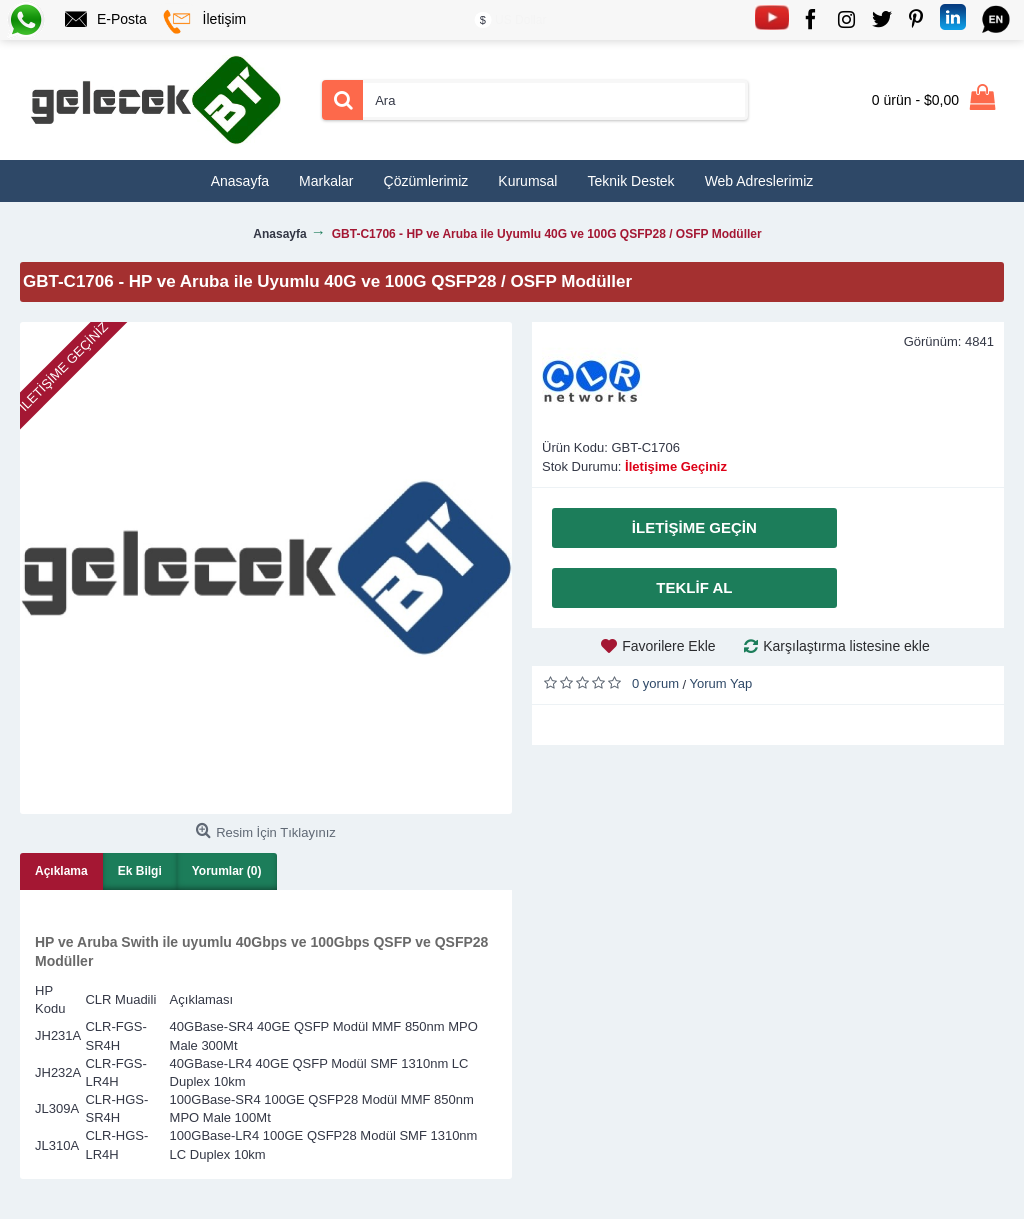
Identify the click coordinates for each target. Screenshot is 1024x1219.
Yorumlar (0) (227, 871)
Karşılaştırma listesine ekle (846, 646)
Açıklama (61, 871)
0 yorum (655, 683)
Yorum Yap (721, 683)
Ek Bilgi (140, 871)
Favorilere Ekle (668, 646)
